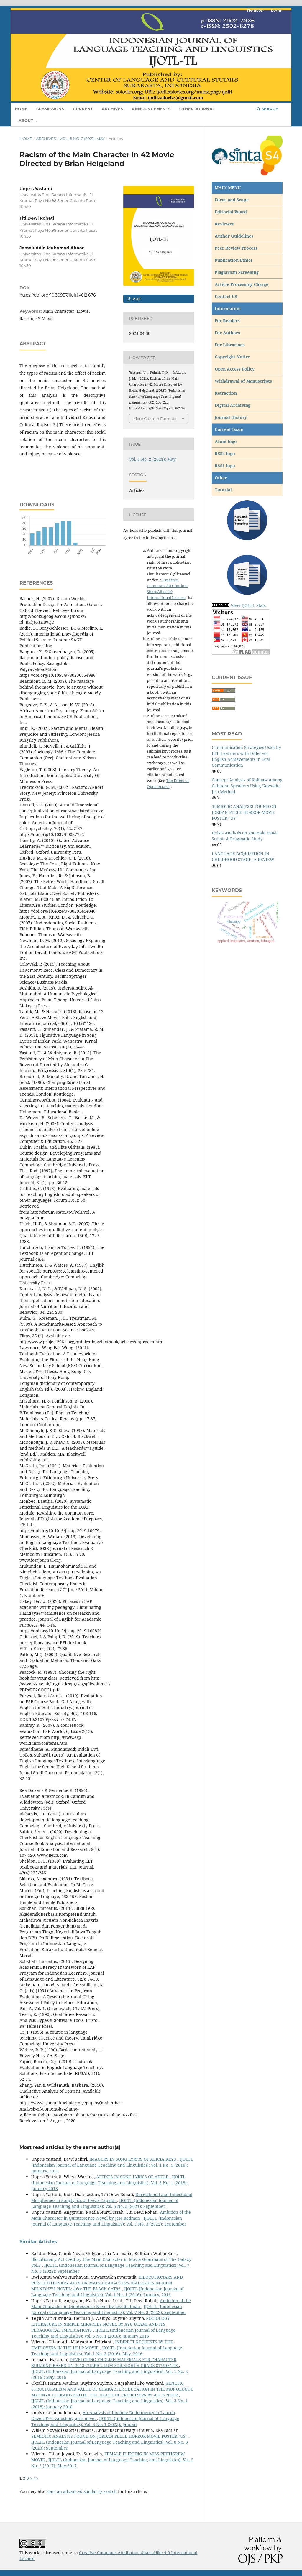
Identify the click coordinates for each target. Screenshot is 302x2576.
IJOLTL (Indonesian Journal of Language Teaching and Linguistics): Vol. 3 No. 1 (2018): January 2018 (109, 2182)
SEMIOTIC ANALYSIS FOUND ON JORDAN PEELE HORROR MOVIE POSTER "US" (109, 2436)
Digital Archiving (232, 405)
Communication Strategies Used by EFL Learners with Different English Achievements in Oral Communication (246, 756)
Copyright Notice (232, 357)
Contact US (226, 296)
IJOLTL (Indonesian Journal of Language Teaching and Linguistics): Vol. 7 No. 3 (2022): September (108, 2221)
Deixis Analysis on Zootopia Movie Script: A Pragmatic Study (245, 836)
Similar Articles (38, 2241)
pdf (136, 299)
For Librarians (230, 345)
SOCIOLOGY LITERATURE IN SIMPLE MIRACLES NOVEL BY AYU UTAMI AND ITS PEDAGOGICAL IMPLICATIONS (100, 2324)
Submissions (50, 108)
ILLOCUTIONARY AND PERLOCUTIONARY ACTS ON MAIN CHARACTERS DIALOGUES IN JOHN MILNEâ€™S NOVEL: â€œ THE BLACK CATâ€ (107, 2283)
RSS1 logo (225, 465)
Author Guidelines (234, 236)
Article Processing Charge (242, 284)
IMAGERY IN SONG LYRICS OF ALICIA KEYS (133, 2159)
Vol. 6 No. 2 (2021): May (82, 138)
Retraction (226, 393)
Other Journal (197, 108)
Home (21, 108)
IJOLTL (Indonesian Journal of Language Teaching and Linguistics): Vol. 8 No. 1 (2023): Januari (105, 2421)
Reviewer (224, 224)
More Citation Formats (154, 418)
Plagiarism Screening (237, 272)
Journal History (231, 417)
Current (83, 108)
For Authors (227, 332)
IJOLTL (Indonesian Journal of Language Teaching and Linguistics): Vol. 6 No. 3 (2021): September (104, 2203)
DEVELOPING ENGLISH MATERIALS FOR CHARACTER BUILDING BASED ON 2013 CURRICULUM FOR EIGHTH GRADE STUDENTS (105, 2362)
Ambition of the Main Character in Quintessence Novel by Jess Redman (111, 2215)
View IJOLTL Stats (248, 605)
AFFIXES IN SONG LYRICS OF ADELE (133, 2177)
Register (255, 10)
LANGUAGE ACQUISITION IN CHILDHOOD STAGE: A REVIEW (243, 856)
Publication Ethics (233, 260)
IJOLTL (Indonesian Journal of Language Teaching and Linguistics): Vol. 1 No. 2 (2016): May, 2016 (106, 2350)
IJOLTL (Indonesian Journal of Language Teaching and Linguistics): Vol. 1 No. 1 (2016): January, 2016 (112, 2165)
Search (268, 108)
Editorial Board (231, 212)
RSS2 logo (225, 453)
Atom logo (226, 441)
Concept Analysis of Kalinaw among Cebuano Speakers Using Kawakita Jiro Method (247, 785)
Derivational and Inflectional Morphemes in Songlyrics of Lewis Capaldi (111, 2197)
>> (36, 2478)
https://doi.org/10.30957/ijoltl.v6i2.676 (57, 295)
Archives (112, 108)
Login (277, 10)
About (26, 120)
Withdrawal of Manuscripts (243, 381)
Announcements (151, 108)
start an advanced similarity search (82, 2491)
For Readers (227, 320)
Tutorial (224, 490)
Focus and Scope (232, 200)
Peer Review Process (236, 248)
